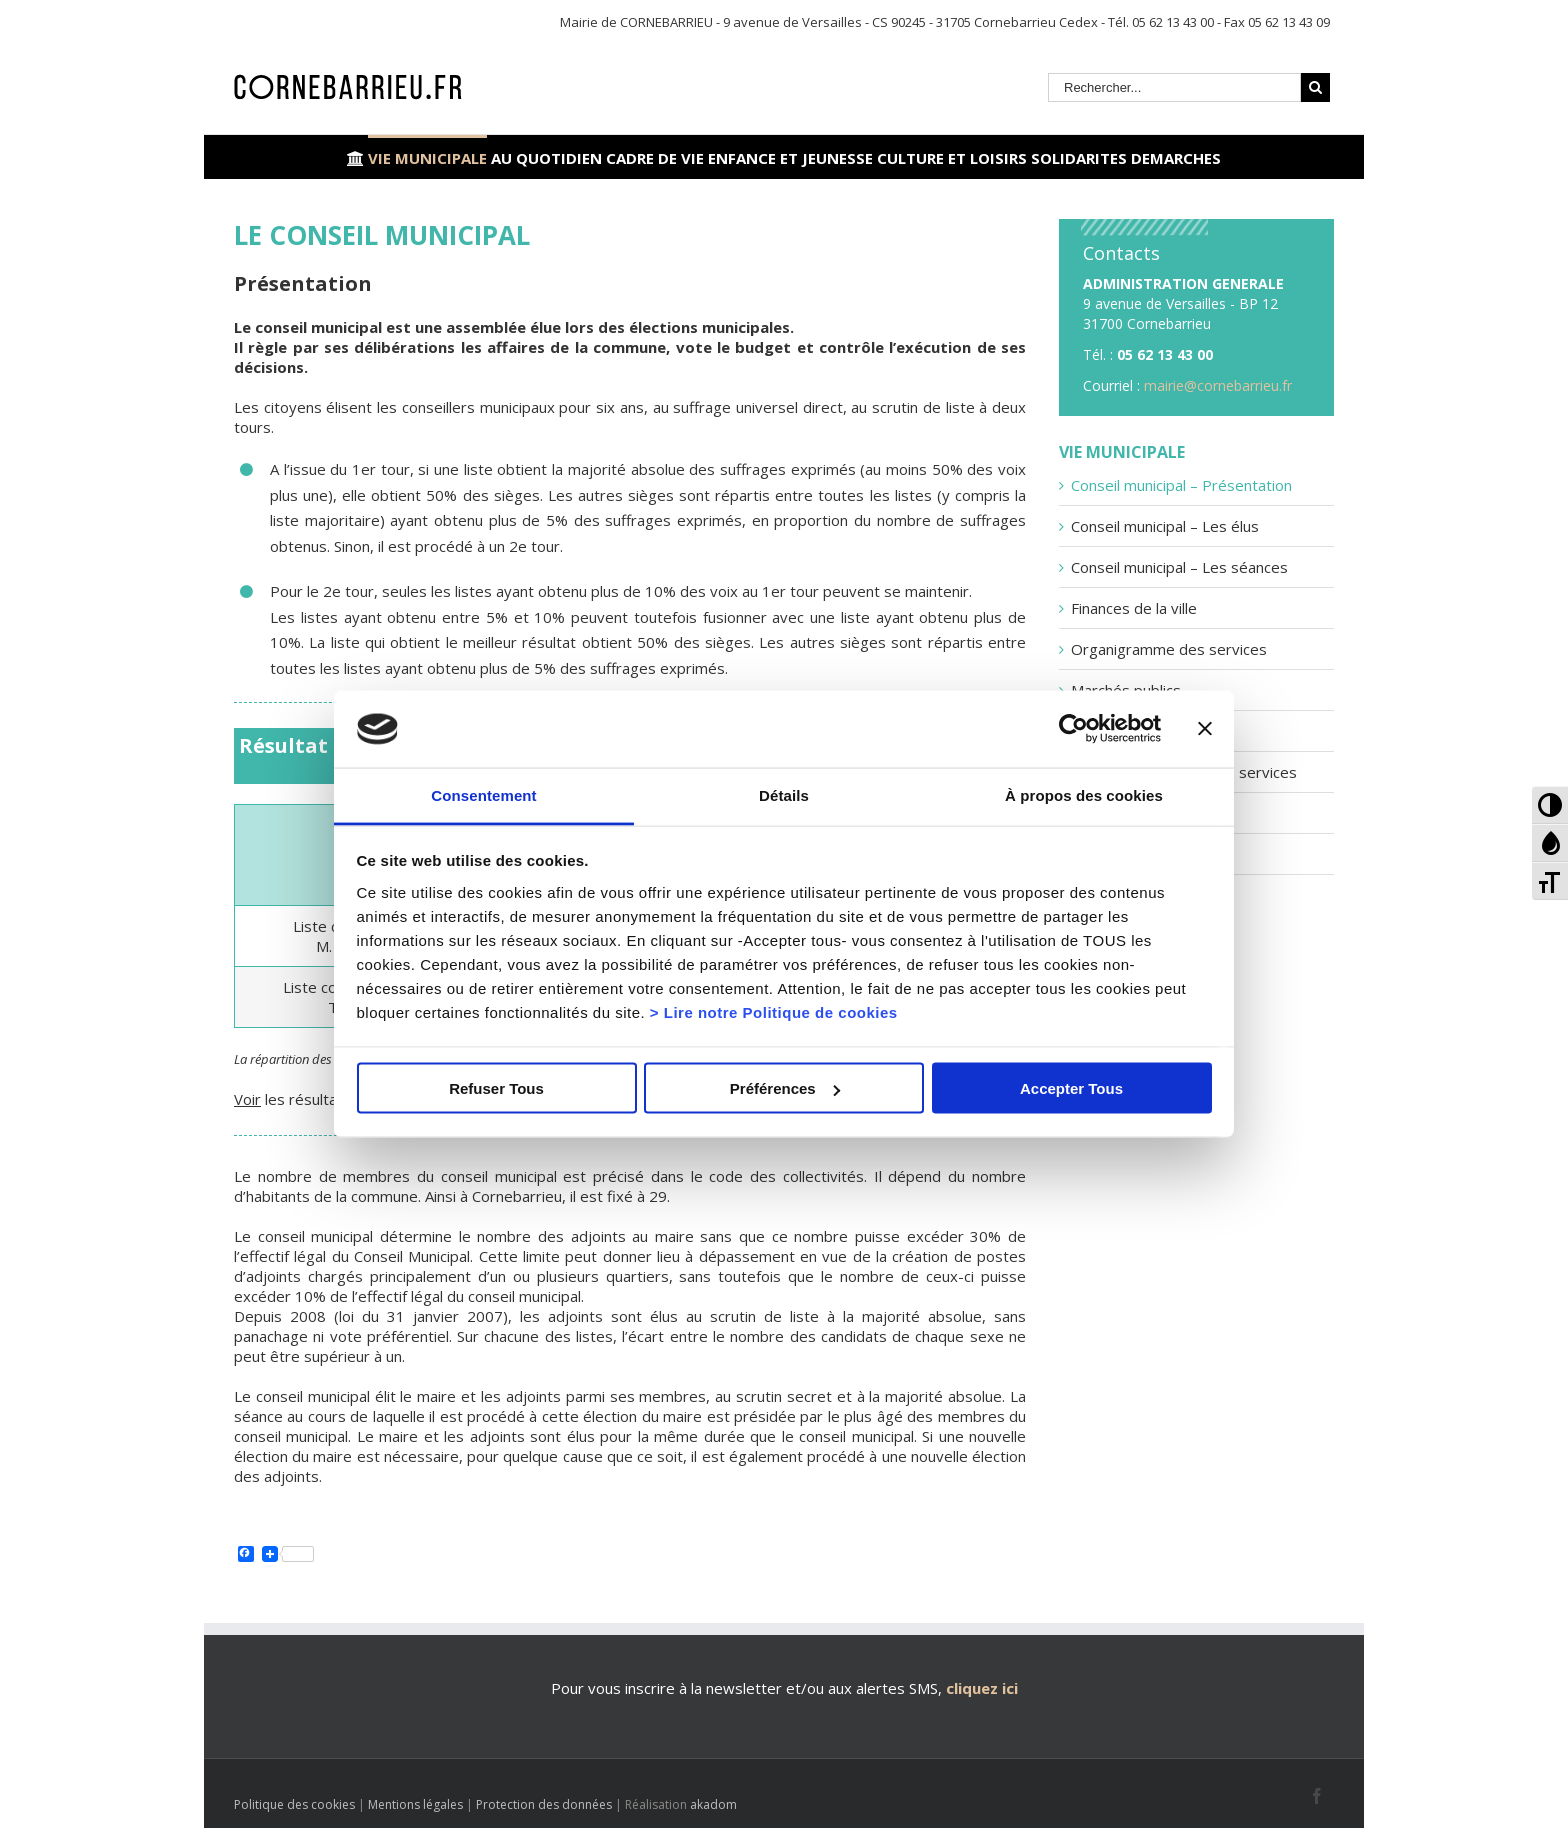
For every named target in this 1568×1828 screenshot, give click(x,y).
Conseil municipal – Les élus (1165, 526)
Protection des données (544, 1804)
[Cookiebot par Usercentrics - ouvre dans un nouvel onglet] (1073, 729)
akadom (713, 1804)
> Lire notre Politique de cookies (774, 1011)
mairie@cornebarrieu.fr (1218, 385)
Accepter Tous (1071, 1088)
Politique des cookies (294, 1804)
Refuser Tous (496, 1088)
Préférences (785, 1088)
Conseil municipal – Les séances (1179, 567)
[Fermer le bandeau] (1205, 729)
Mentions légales (415, 1804)
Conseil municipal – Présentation (1181, 485)
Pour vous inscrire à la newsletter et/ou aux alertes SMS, (746, 1688)
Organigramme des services (1169, 649)
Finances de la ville (1134, 608)
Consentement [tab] (483, 794)
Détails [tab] (784, 794)
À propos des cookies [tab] (1084, 794)
